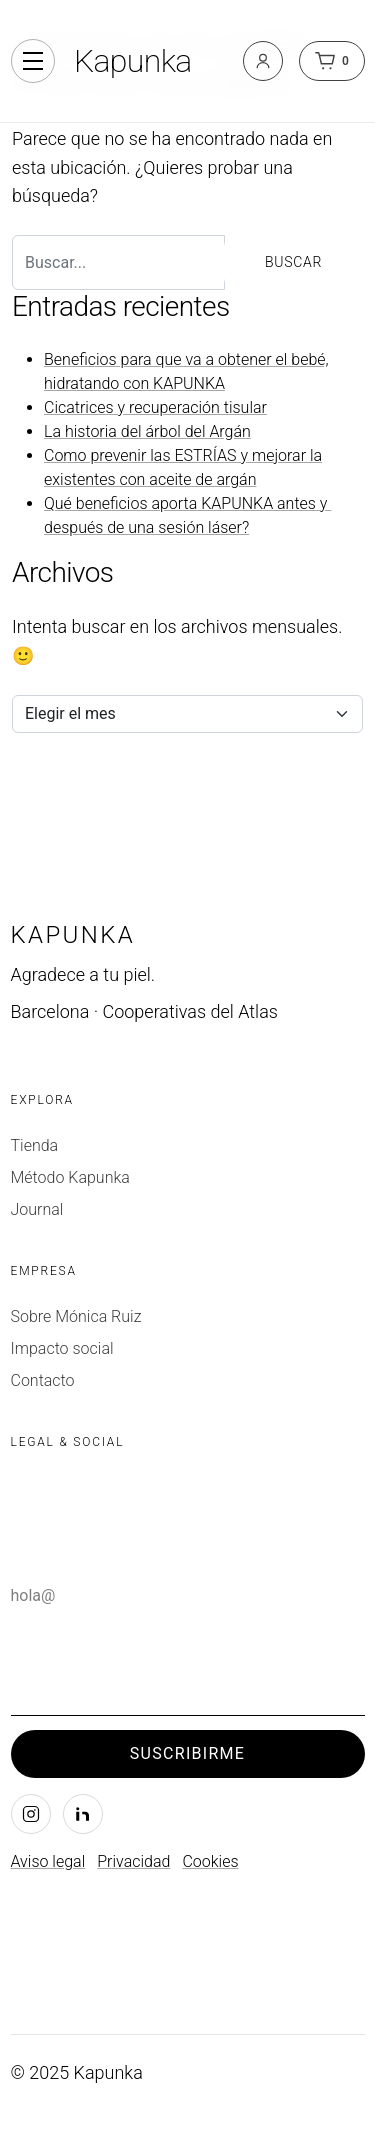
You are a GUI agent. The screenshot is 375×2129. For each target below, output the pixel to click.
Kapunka (133, 61)
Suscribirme (187, 1753)
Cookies (210, 1861)
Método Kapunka (70, 1177)
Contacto (43, 1380)
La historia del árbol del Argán (147, 431)
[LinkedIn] (83, 1814)
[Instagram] (31, 1814)
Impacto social (62, 1348)
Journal (37, 1209)
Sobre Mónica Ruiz (76, 1316)
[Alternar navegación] (33, 61)
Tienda (35, 1145)
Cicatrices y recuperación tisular (155, 407)
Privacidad (133, 1861)
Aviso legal (48, 1861)
